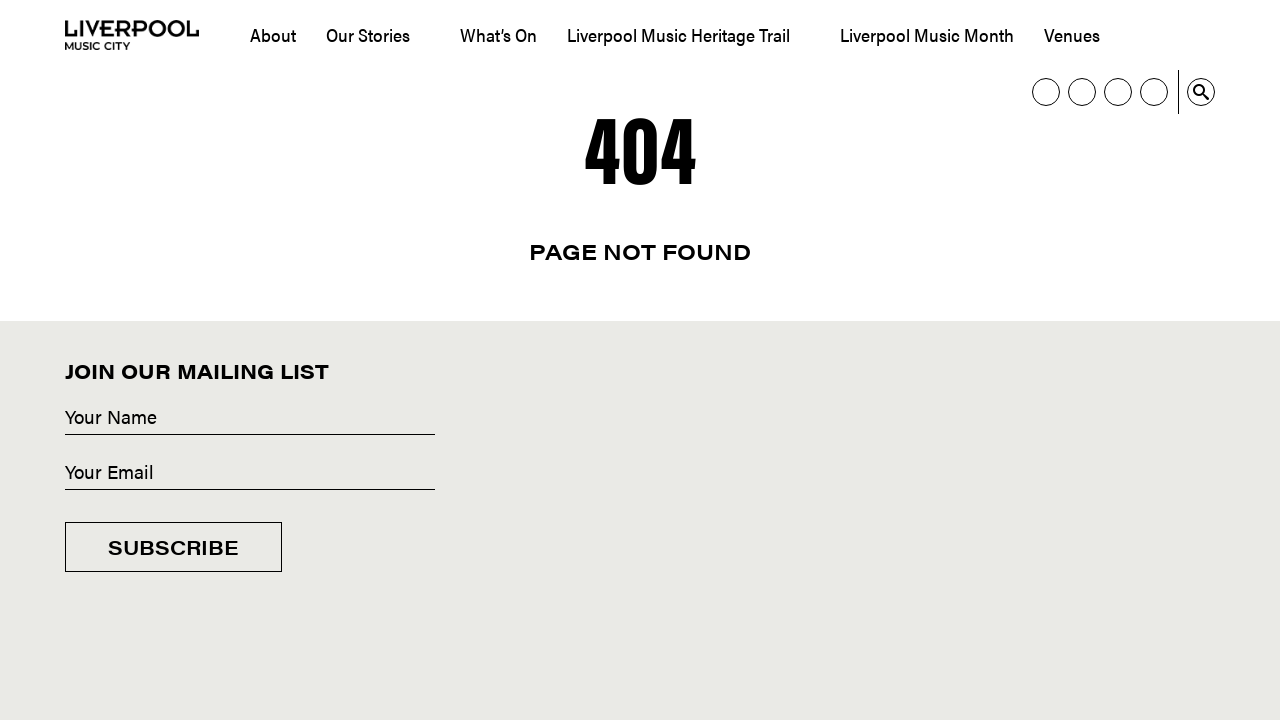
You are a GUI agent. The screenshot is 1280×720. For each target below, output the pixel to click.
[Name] (250, 418)
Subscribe (173, 546)
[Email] (250, 473)
